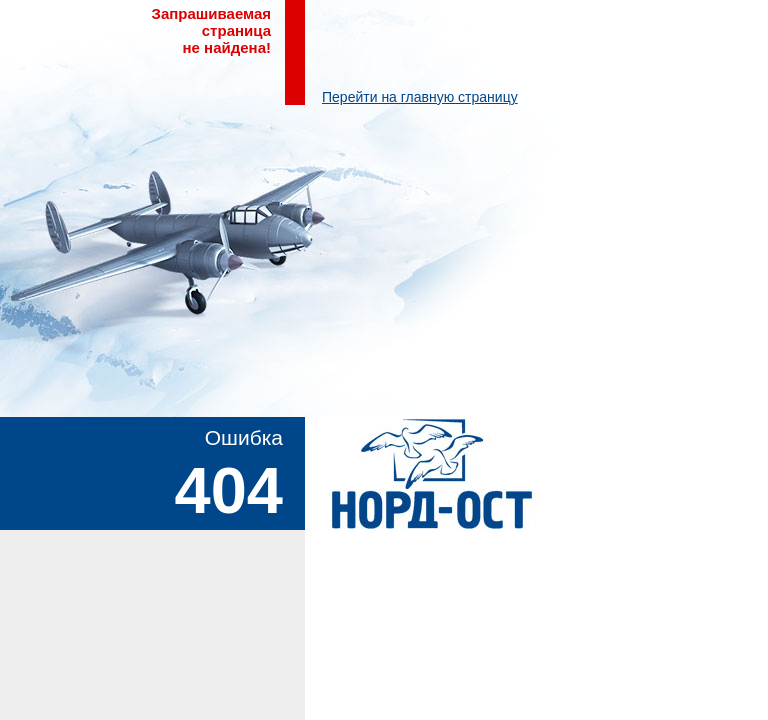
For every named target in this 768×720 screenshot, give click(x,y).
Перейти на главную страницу (420, 97)
